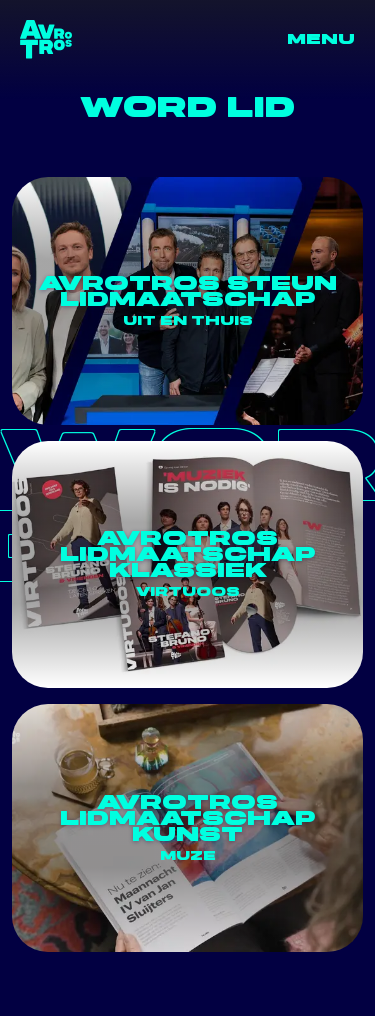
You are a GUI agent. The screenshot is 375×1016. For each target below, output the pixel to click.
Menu (321, 39)
